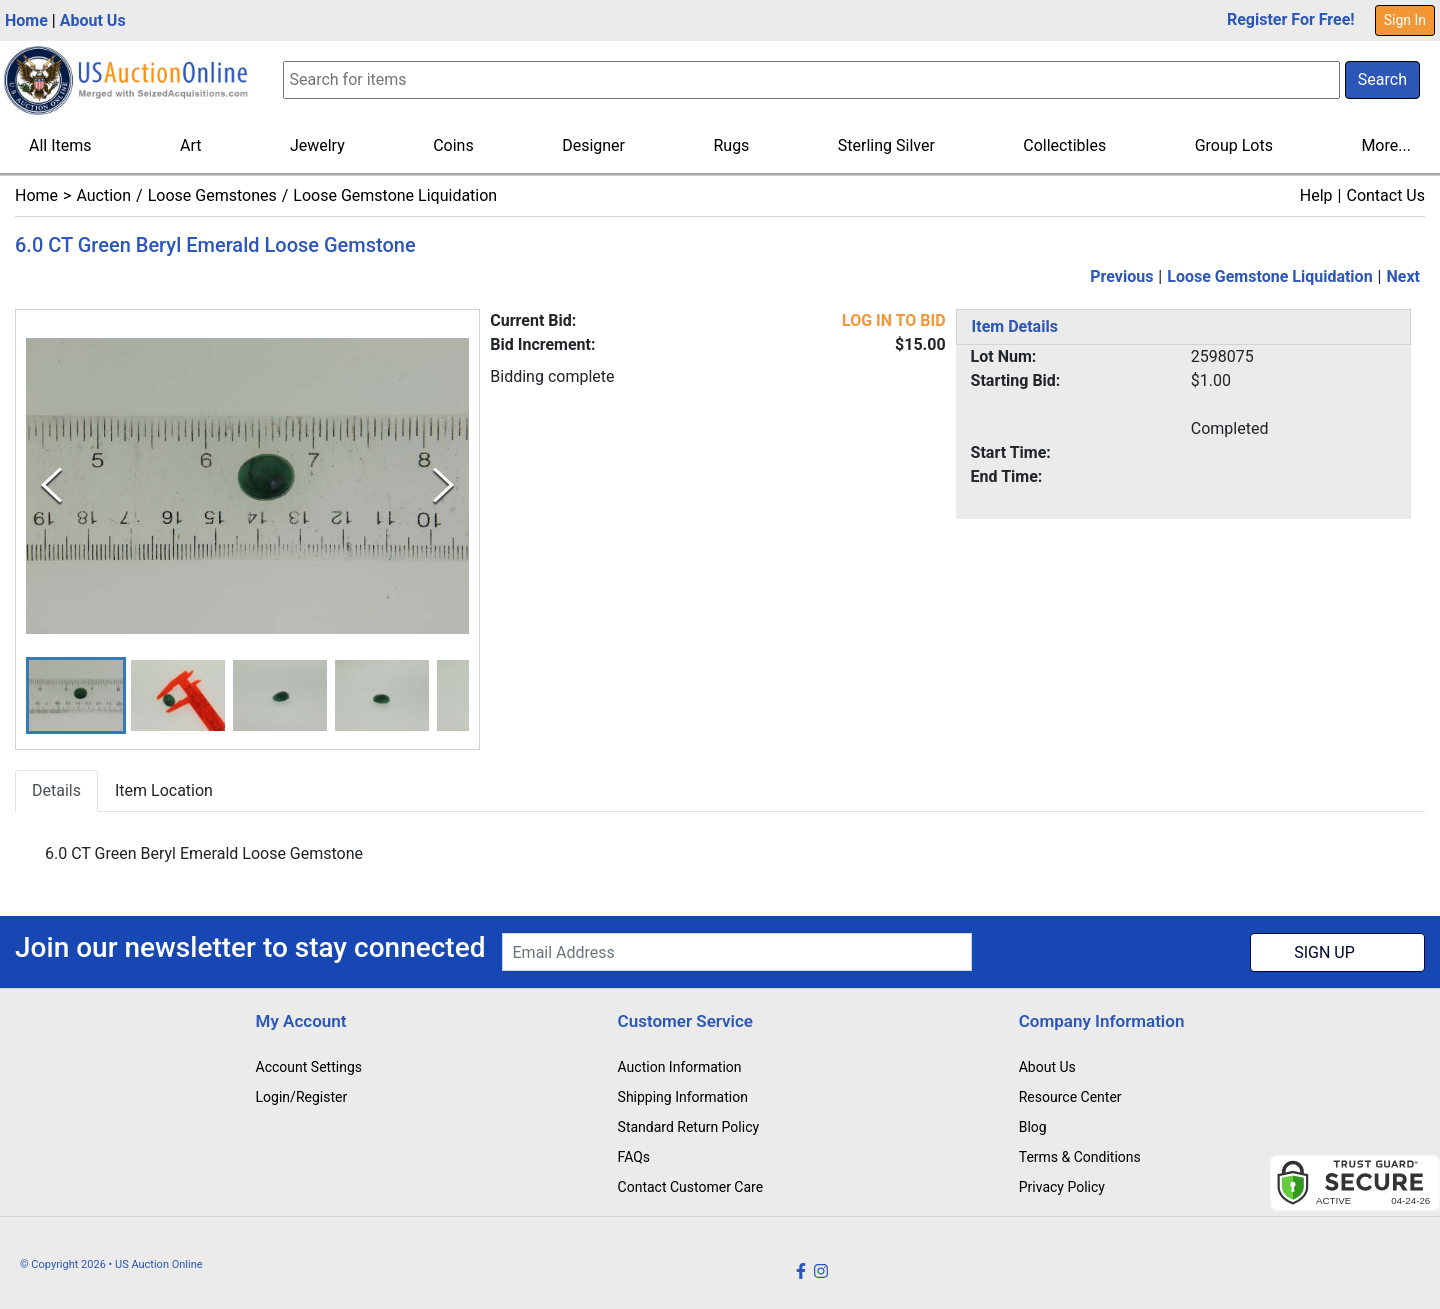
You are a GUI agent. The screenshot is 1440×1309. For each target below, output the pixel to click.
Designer (593, 145)
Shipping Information (683, 1097)
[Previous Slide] (51, 486)
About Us (93, 20)
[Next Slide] (443, 486)
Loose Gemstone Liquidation (395, 195)
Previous (1121, 276)
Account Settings (309, 1067)
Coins (453, 145)
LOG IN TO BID (894, 320)
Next (1403, 276)
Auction (103, 195)
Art (190, 145)
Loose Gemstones (212, 195)
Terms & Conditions (1080, 1157)
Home (26, 20)
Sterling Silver (886, 145)
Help (1316, 195)
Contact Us (1385, 195)
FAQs (634, 1157)
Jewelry (317, 145)
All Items (60, 145)
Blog (1033, 1127)
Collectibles (1064, 145)
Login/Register (302, 1097)
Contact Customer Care (691, 1187)
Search (1382, 79)
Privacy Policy (1062, 1187)
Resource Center (1070, 1097)
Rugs (731, 145)
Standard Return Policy (689, 1127)
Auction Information (680, 1067)
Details (56, 790)
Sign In (1405, 20)
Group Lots (1234, 145)
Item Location (164, 790)
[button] (76, 695)
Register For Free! (1291, 19)
